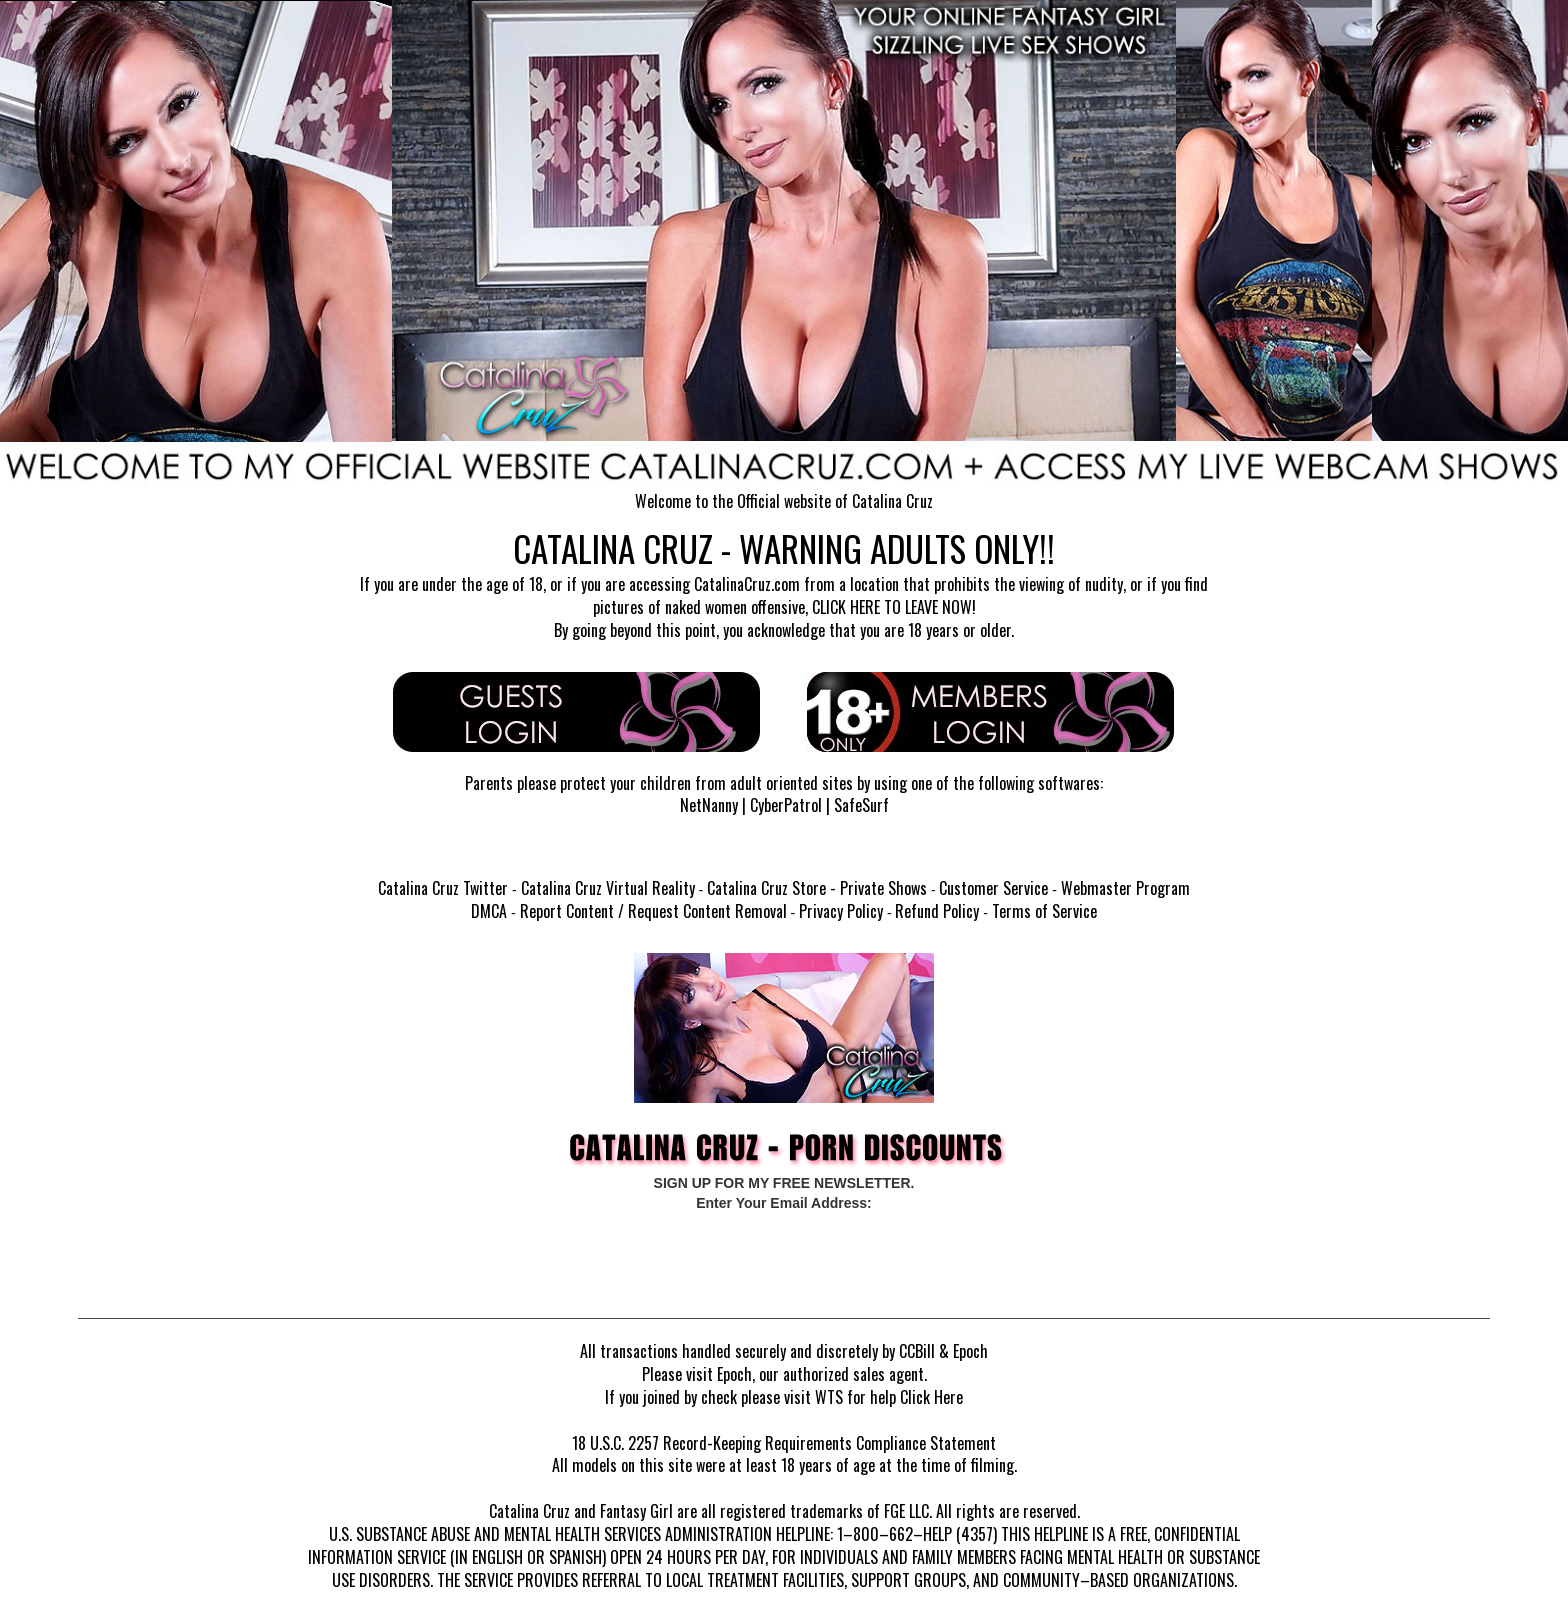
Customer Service (993, 888)
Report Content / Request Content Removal (653, 911)
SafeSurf (861, 805)
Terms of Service (1044, 911)
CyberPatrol (786, 805)
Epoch (970, 1351)
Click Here (931, 1397)
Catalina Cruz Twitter (443, 888)
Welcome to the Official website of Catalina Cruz (784, 501)
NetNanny (709, 805)
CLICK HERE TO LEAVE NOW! (894, 607)
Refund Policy (937, 911)
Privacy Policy (841, 911)
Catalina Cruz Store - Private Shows (817, 888)
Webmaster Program (1125, 888)
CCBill (917, 1351)
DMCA (489, 911)
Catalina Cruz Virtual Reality (608, 888)
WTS (829, 1397)
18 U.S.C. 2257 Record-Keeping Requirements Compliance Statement (784, 1443)
